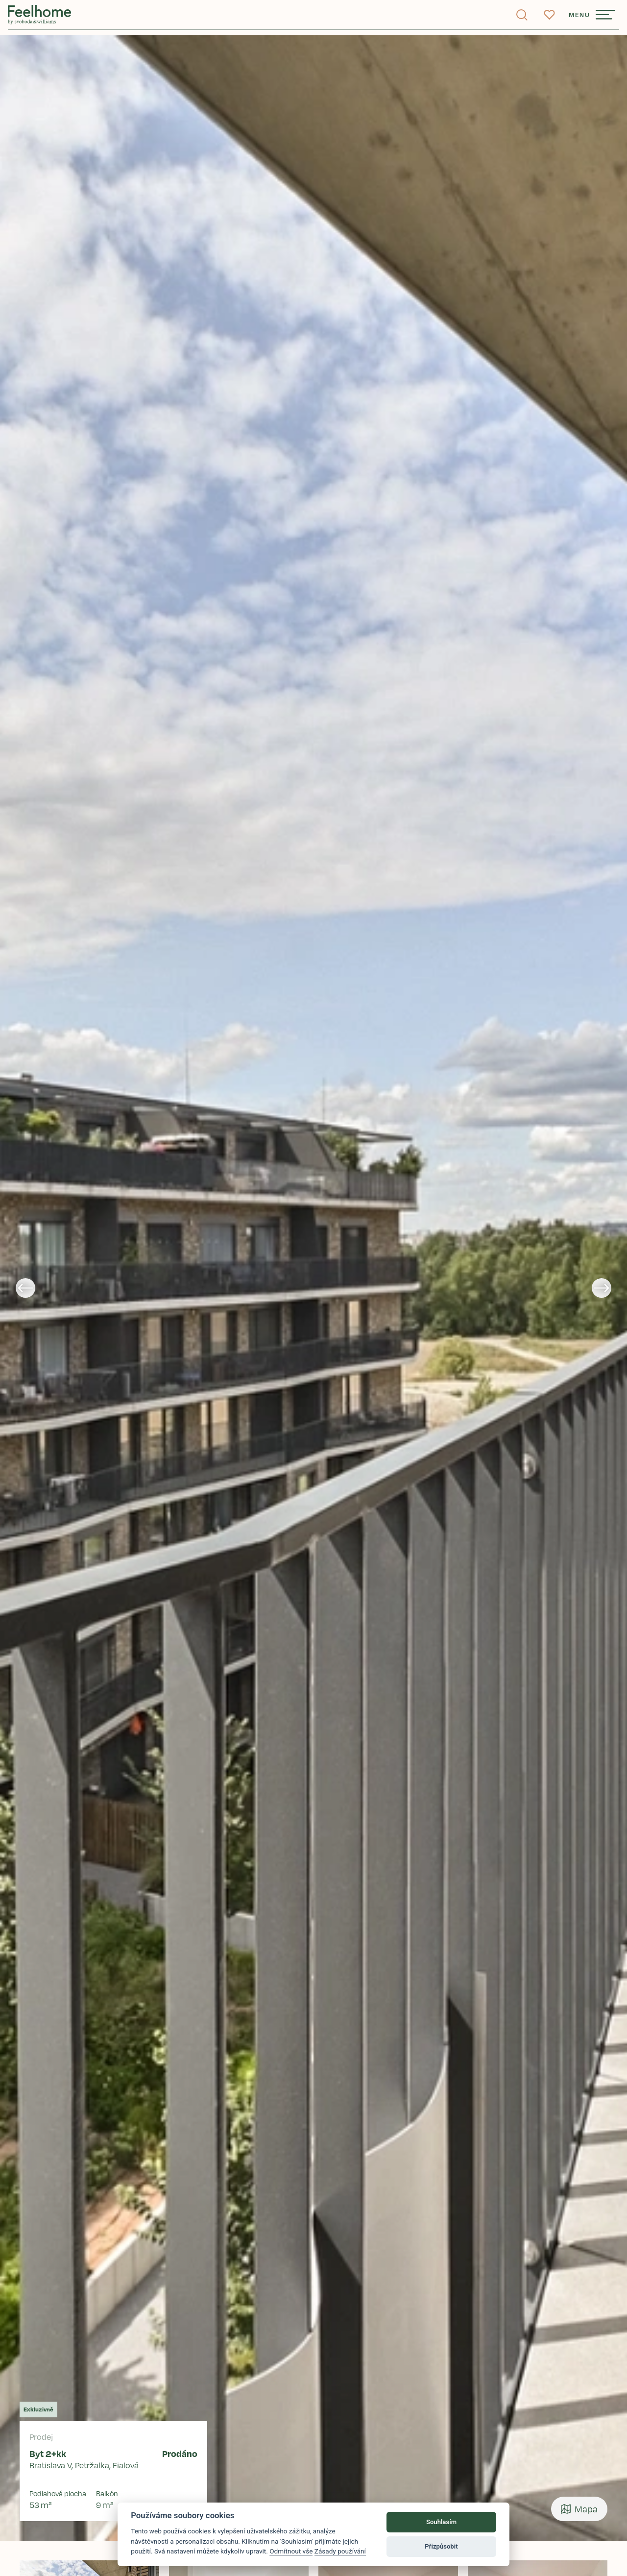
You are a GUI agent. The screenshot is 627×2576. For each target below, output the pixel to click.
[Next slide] (601, 1288)
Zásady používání (340, 2551)
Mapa (579, 2509)
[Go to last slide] (25, 1288)
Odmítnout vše (291, 2551)
